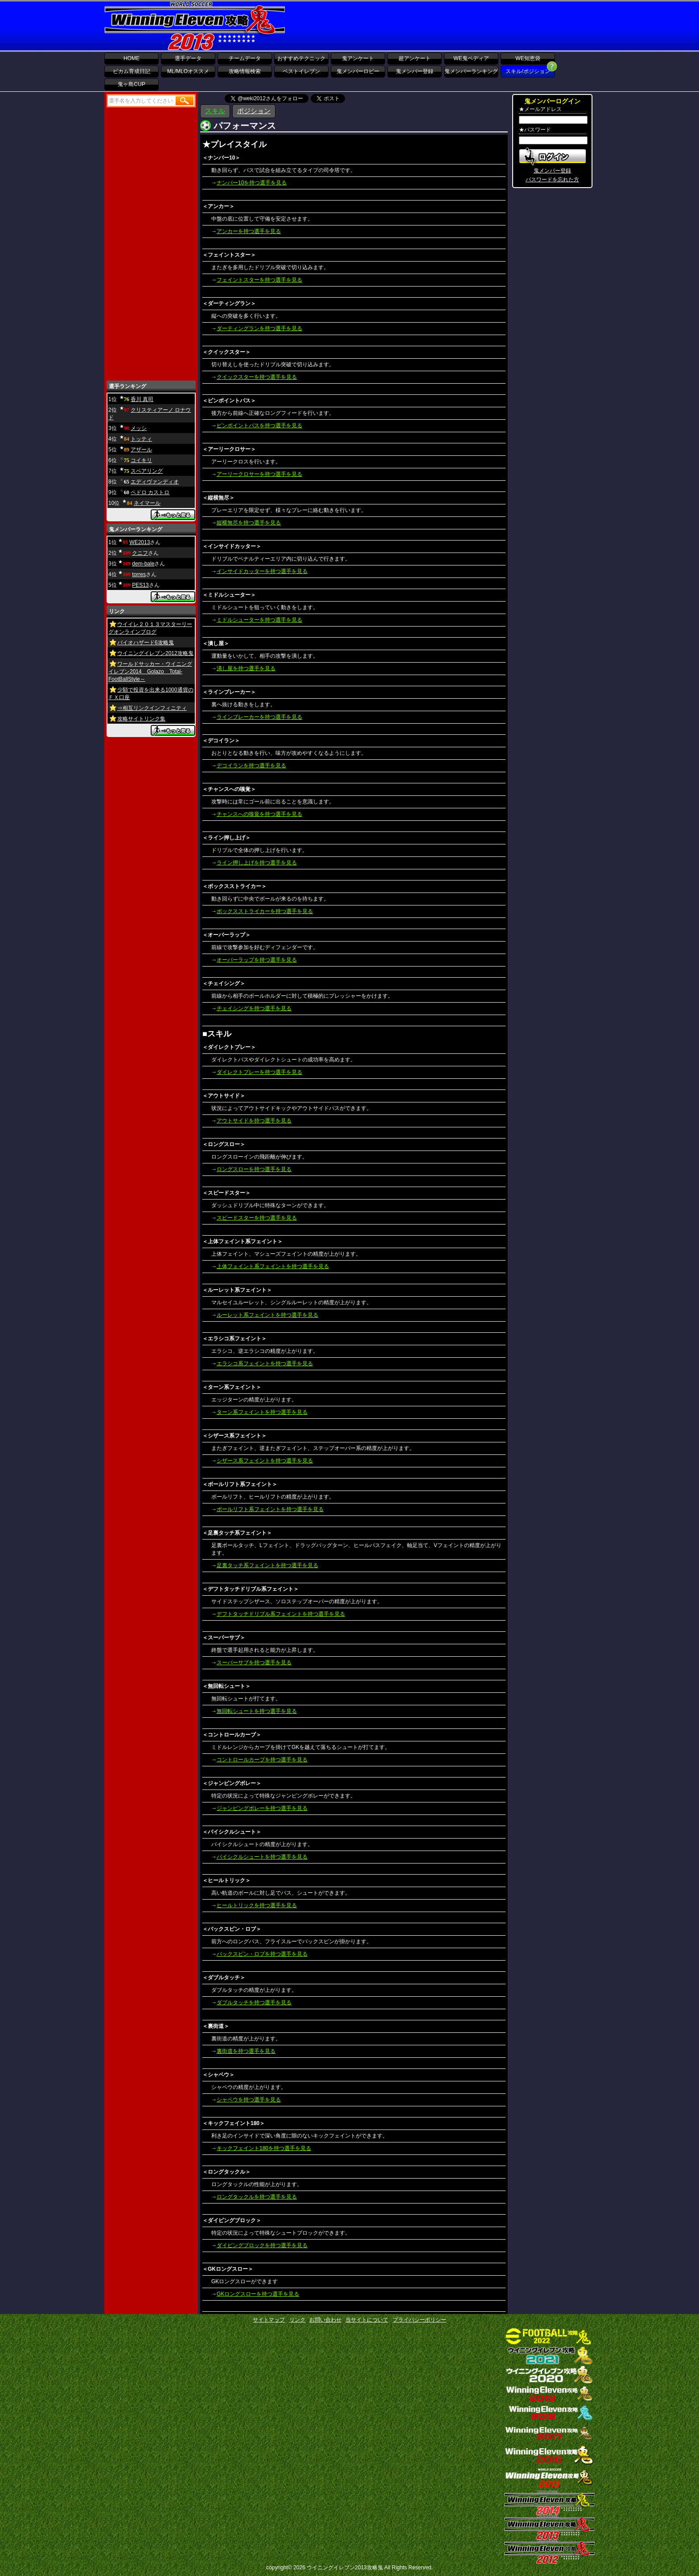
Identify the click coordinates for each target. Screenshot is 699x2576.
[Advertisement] (454, 26)
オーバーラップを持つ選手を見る (257, 960)
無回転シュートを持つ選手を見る (257, 1711)
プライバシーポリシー (419, 2320)
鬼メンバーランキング (471, 71)
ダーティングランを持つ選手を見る (259, 328)
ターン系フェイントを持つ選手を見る (262, 1412)
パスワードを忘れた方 (552, 179)
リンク (297, 2320)
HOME (131, 58)
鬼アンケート (358, 58)
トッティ (141, 439)
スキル (215, 111)
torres (139, 574)
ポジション (254, 111)
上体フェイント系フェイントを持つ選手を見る (273, 1266)
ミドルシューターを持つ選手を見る (259, 620)
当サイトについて (366, 2320)
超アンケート (415, 58)
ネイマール (147, 503)
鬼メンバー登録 (414, 71)
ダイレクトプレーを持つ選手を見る (259, 1072)
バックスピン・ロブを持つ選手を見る (262, 1954)
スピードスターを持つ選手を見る (257, 1218)
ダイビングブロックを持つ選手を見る (262, 2245)
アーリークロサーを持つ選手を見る (259, 474)
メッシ (139, 428)
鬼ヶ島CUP (131, 84)
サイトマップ (269, 2320)
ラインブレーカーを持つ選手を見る (259, 717)
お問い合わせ (325, 2320)
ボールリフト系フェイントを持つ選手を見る (270, 1509)
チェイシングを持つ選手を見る (254, 1008)
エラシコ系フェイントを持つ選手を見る (265, 1363)
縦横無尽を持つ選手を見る (249, 523)
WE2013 (139, 542)
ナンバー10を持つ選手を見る (252, 183)
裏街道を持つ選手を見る (246, 2051)
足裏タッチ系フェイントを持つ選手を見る (267, 1565)
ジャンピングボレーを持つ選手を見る (262, 1808)
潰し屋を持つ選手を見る (246, 668)
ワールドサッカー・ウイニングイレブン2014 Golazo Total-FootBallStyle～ (150, 671)
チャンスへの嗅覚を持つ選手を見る (259, 814)
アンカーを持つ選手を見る (249, 231)
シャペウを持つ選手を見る (249, 2100)
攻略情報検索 (245, 71)
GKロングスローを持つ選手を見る (258, 2294)
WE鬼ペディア (471, 58)
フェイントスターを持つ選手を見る (259, 280)
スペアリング (147, 471)
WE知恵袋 (527, 58)
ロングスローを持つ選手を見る (254, 1169)
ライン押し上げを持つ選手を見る (257, 863)
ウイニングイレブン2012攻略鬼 (155, 653)
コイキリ (141, 460)
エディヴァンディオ (155, 482)
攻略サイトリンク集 (141, 719)
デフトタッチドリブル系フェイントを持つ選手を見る (281, 1614)
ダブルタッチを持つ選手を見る (254, 2002)
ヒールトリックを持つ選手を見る (257, 1905)
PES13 (140, 585)
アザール (141, 449)
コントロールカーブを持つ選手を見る (262, 1760)
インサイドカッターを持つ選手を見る (262, 571)
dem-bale (143, 564)
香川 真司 (142, 399)
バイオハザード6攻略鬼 (145, 642)
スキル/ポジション (528, 71)
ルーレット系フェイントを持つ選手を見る (267, 1315)
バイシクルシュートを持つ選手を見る (262, 1857)
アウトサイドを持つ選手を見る (254, 1121)
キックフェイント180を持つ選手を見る (264, 2148)
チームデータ (245, 58)
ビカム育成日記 (131, 71)
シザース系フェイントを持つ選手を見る (265, 1461)
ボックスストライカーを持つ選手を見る (265, 911)
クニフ (140, 553)
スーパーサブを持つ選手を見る (254, 1662)
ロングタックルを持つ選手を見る (257, 2197)
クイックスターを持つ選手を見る (257, 377)
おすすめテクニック (301, 58)
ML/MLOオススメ (188, 71)
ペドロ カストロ (150, 492)
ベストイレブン (301, 71)
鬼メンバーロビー (358, 71)
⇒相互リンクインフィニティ (152, 708)
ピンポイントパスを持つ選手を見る (259, 425)
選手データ (188, 58)
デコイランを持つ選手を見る (251, 765)
